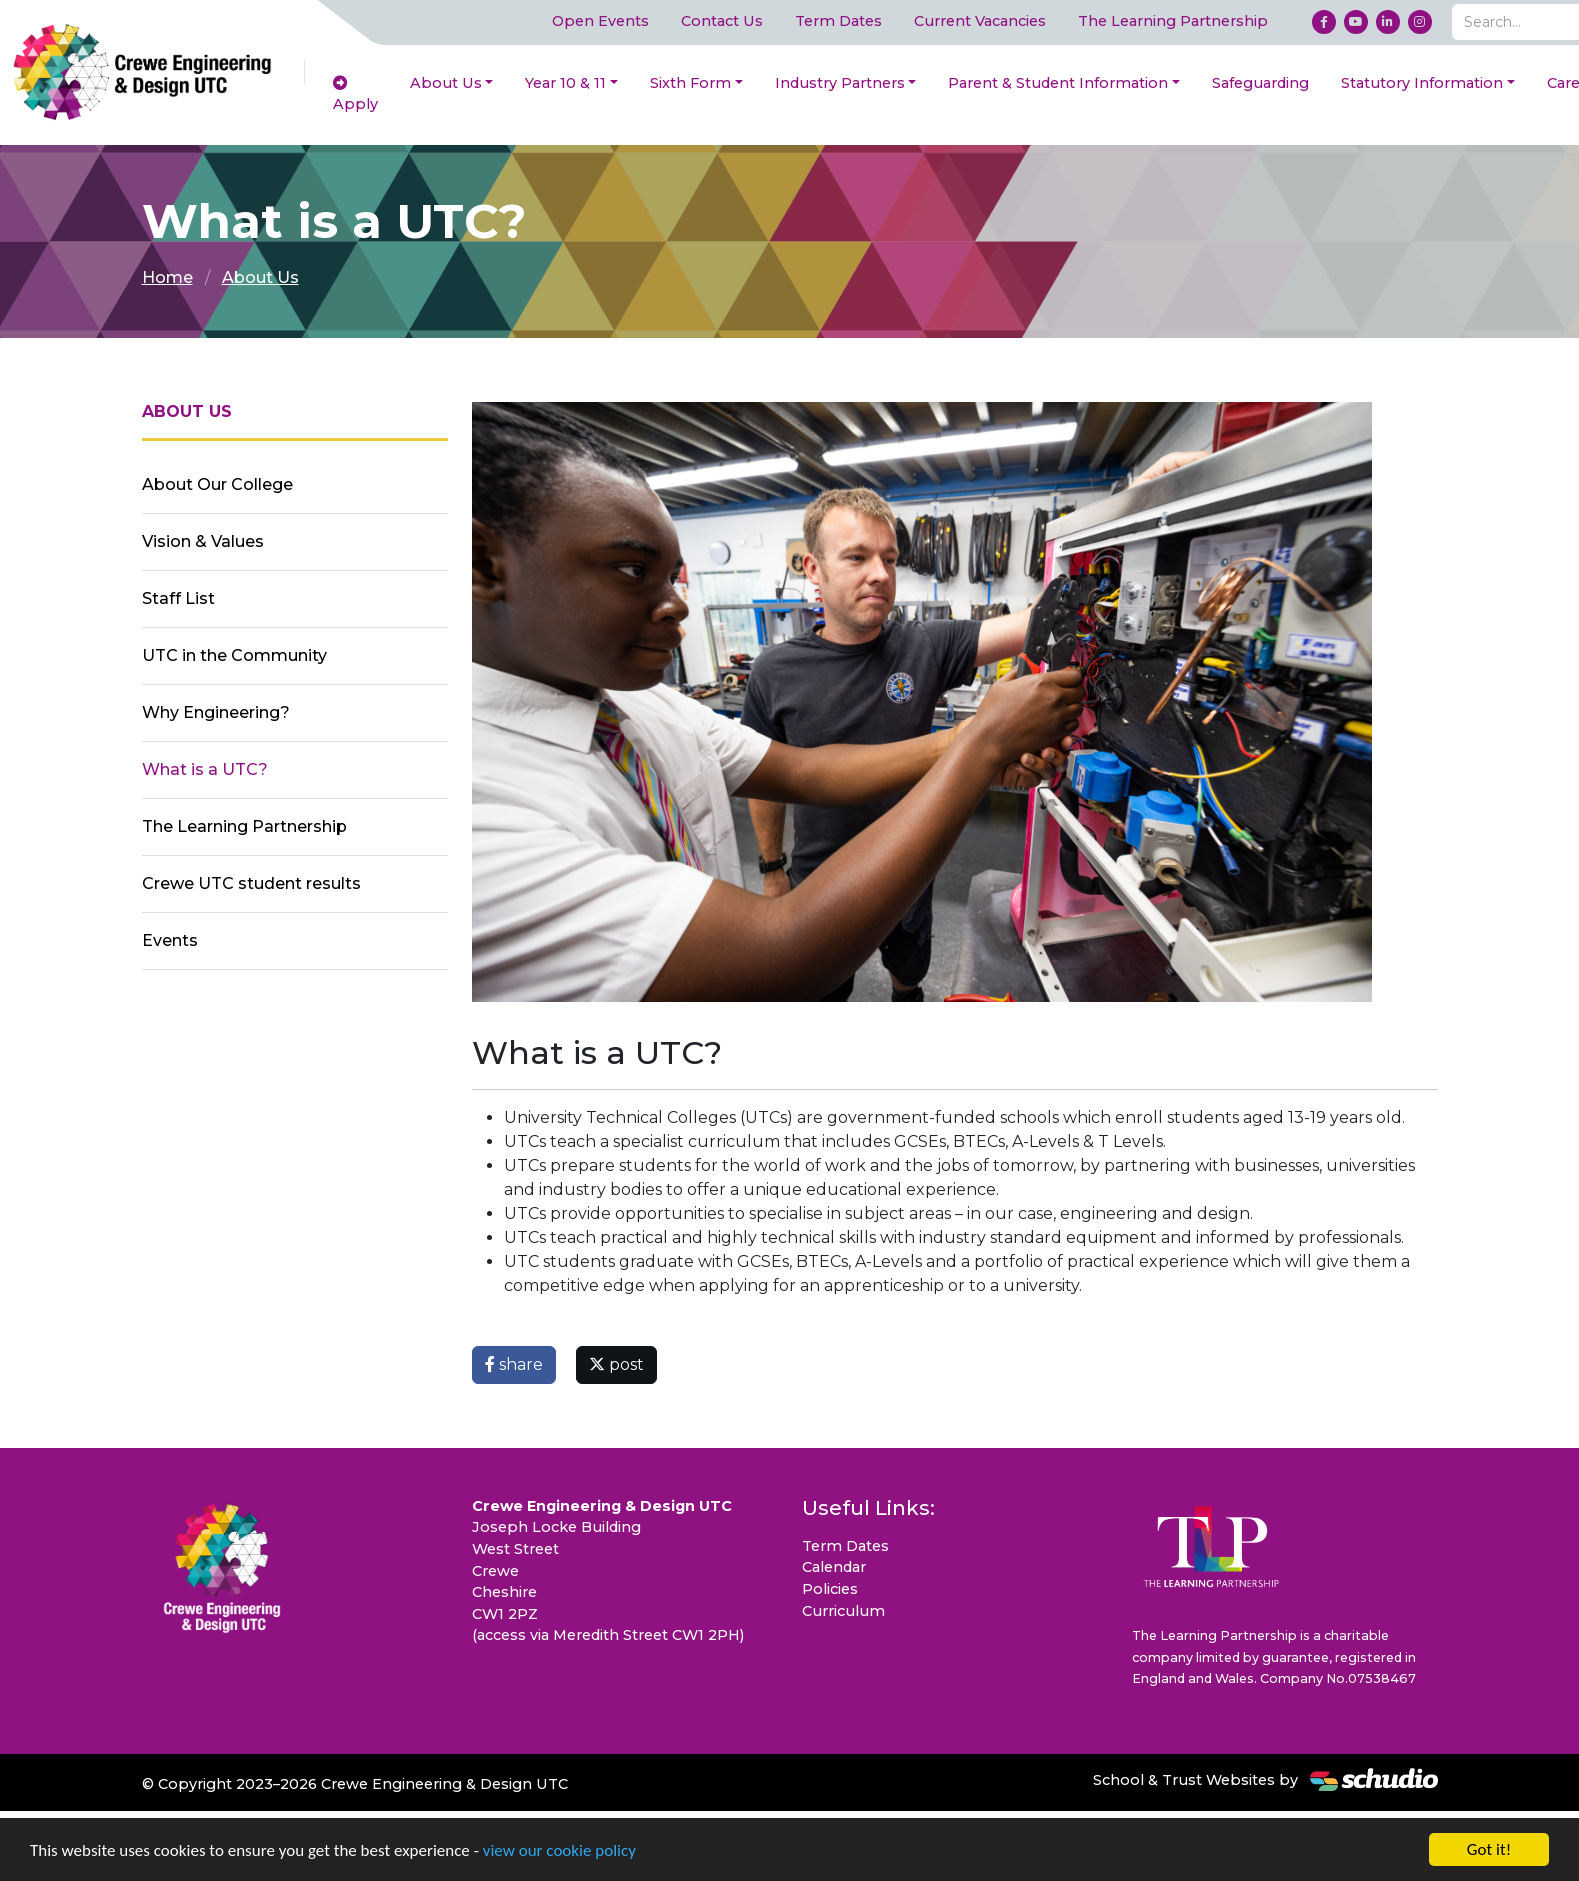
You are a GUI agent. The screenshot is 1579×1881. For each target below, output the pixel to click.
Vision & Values (203, 541)
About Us (446, 83)
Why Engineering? (216, 712)
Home (167, 277)
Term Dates (838, 21)
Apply (355, 95)
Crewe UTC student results (251, 883)
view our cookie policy (559, 1851)
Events (170, 940)
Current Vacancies (980, 21)
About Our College (217, 484)
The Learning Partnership (1173, 21)
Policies (830, 1589)
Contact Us (722, 21)
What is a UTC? (205, 769)
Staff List (178, 598)
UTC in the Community (234, 655)
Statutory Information (1422, 83)
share (514, 1364)
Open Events (600, 21)
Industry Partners (840, 83)
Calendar (834, 1567)
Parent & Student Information (1058, 83)
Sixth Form (690, 83)
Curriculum (843, 1611)
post (616, 1364)
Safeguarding (1260, 83)
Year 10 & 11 (565, 83)
